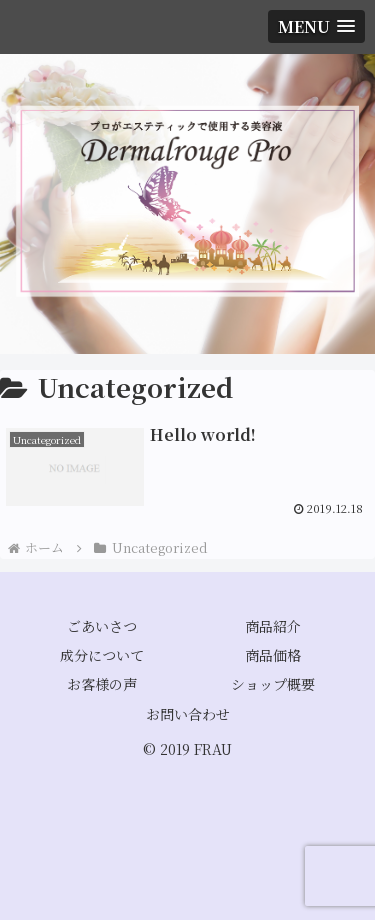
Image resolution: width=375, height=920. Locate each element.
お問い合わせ (188, 714)
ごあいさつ (102, 626)
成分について (102, 655)
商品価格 (273, 655)
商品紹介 (273, 626)
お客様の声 (102, 684)
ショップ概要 (273, 684)
